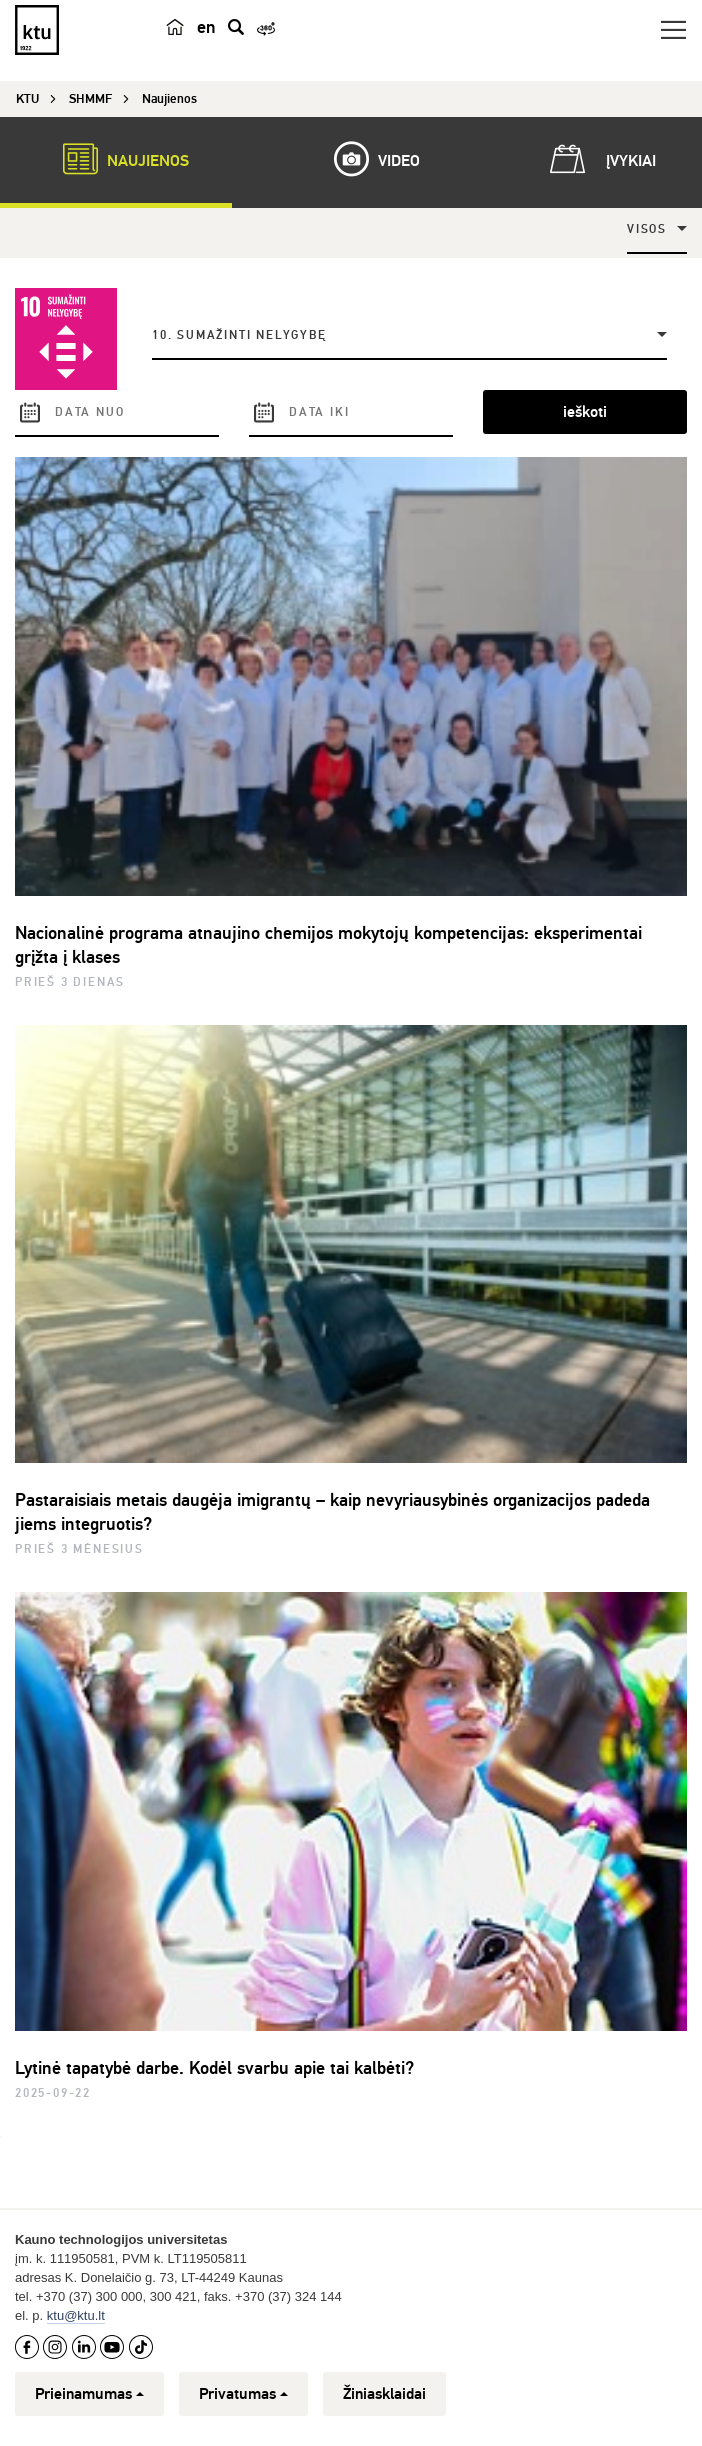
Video (367, 159)
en (206, 27)
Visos (647, 229)
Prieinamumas (89, 2394)
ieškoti (585, 412)
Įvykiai (599, 159)
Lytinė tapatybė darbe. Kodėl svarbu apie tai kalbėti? (214, 2068)
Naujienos (116, 159)
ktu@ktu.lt (76, 2315)
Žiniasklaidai (384, 2394)
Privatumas (243, 2394)
